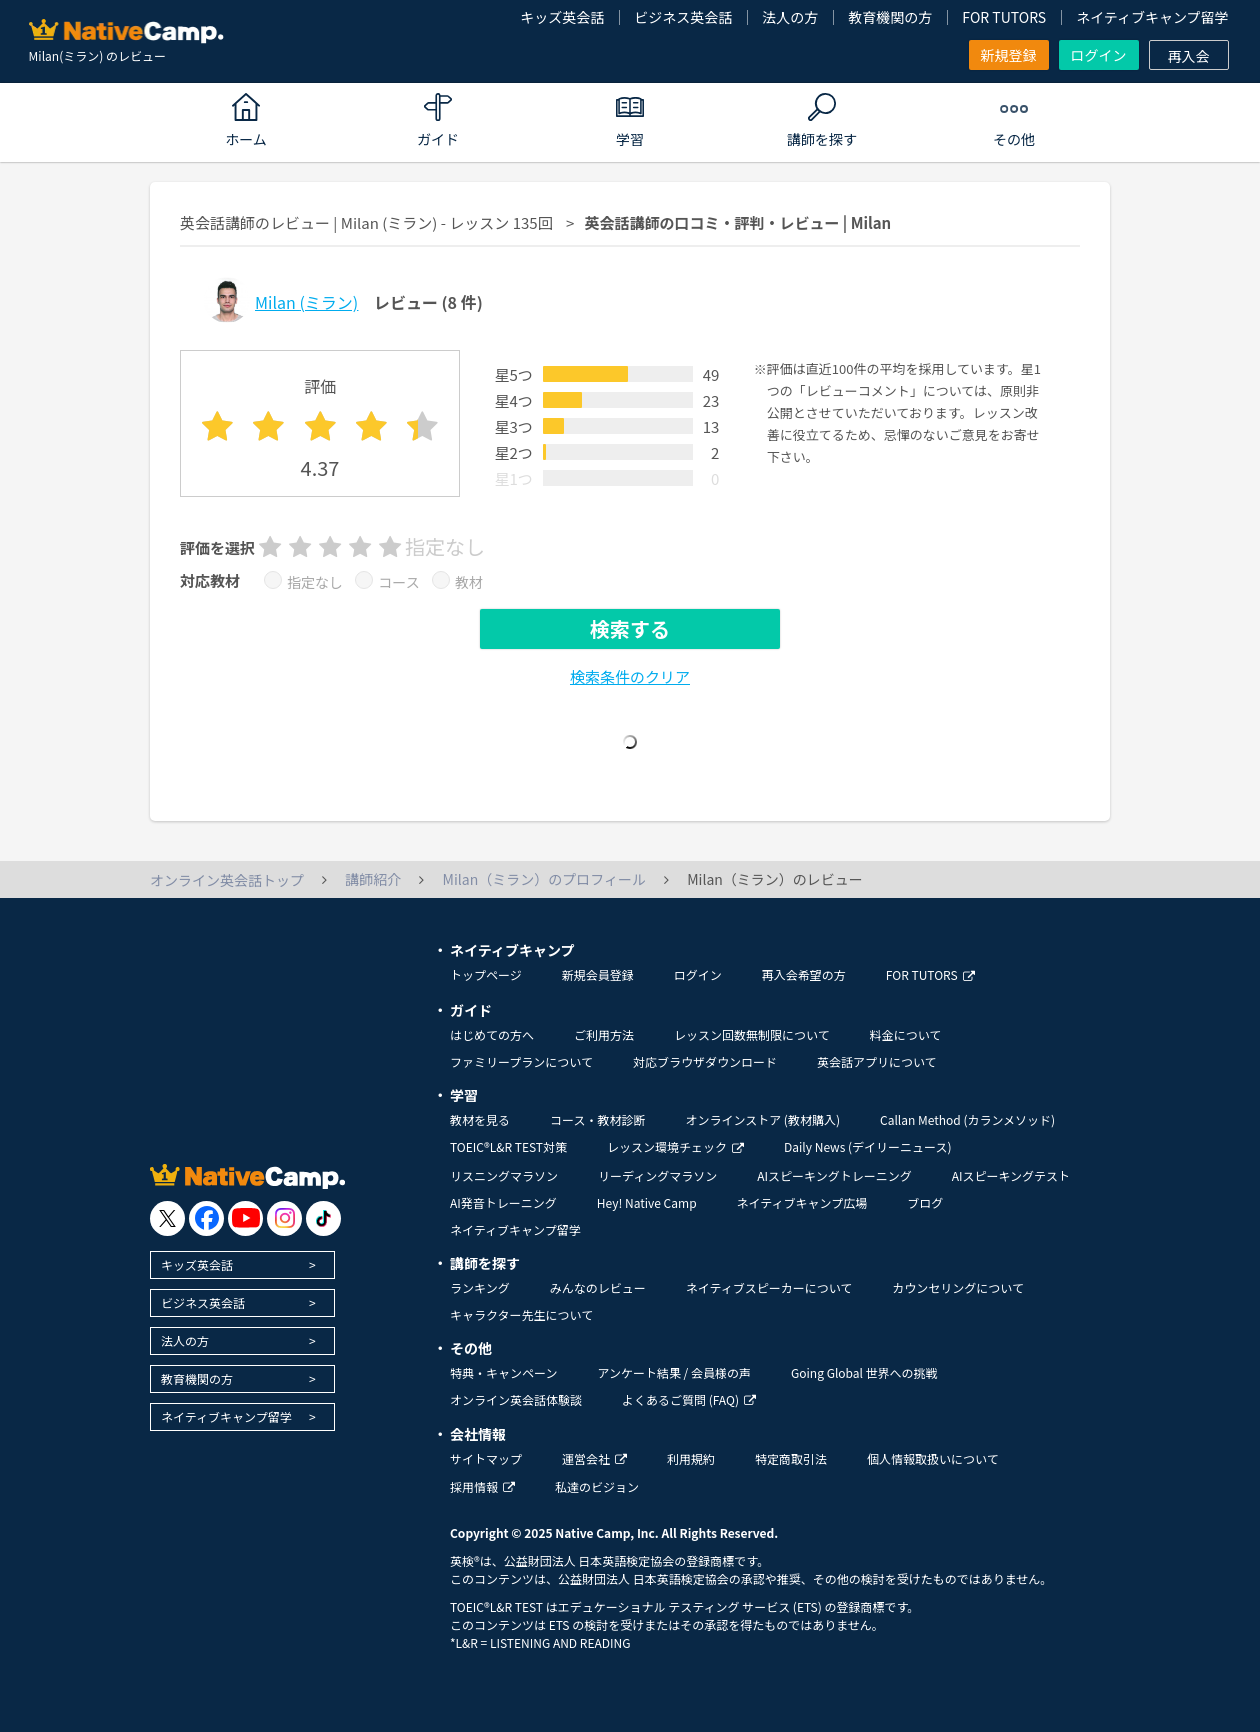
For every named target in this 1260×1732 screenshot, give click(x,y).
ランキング (480, 1287)
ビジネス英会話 (683, 17)
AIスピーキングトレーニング (834, 1175)
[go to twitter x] (167, 1218)
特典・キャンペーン (503, 1372)
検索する (630, 628)
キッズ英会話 (562, 17)
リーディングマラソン (657, 1175)
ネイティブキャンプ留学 (1152, 17)
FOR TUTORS (1004, 17)
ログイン (1099, 55)
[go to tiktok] (323, 1218)
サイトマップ (486, 1458)
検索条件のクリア (630, 676)
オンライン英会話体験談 (516, 1399)
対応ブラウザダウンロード (705, 1061)
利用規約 (691, 1458)
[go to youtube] (245, 1218)
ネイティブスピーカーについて (769, 1287)
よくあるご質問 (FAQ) (689, 1399)
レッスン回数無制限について (752, 1034)
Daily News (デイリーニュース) (867, 1146)
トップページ (486, 974)
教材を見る (480, 1119)
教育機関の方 (890, 17)
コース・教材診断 (597, 1119)
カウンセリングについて (958, 1287)
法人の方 (790, 17)
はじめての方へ (492, 1034)
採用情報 (482, 1486)
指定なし (315, 582)
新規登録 (1009, 55)
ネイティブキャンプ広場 (802, 1202)
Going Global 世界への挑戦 (864, 1372)
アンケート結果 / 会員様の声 (674, 1372)
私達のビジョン (597, 1486)
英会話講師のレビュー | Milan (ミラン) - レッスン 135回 (366, 222)
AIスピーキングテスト (1011, 1175)
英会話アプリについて (877, 1061)
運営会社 (594, 1458)
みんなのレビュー (598, 1287)
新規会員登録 (598, 974)
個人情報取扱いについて (933, 1458)
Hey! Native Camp (647, 1202)
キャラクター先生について (521, 1314)
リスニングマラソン (504, 1175)
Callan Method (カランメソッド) (967, 1119)
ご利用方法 (604, 1034)
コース (398, 582)
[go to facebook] (206, 1218)
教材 (469, 582)
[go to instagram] (284, 1218)
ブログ (925, 1202)
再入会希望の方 (804, 974)
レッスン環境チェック (675, 1146)
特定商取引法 (791, 1458)
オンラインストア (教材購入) (762, 1119)
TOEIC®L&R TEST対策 (508, 1146)
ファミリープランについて (521, 1061)
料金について (906, 1034)
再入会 (1189, 56)
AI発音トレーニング (503, 1202)
